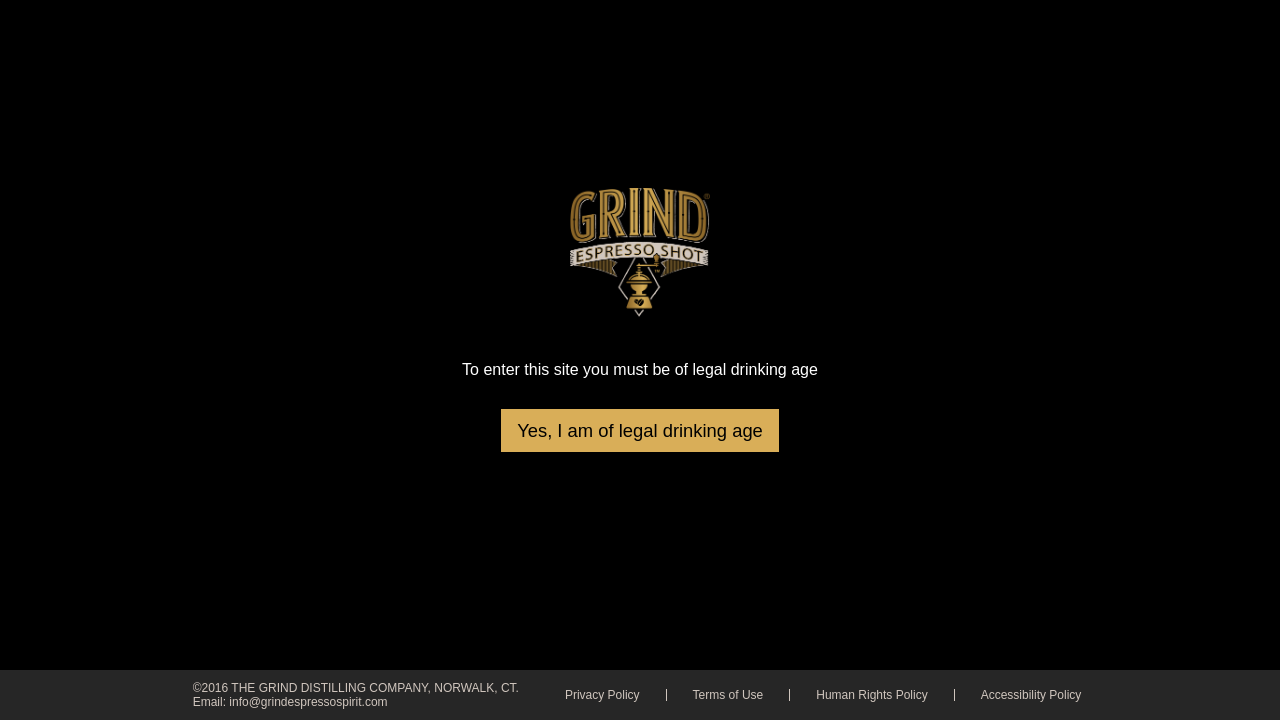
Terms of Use (728, 695)
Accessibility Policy (1031, 695)
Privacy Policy (602, 695)
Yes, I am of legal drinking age (640, 430)
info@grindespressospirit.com (308, 702)
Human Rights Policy (871, 695)
